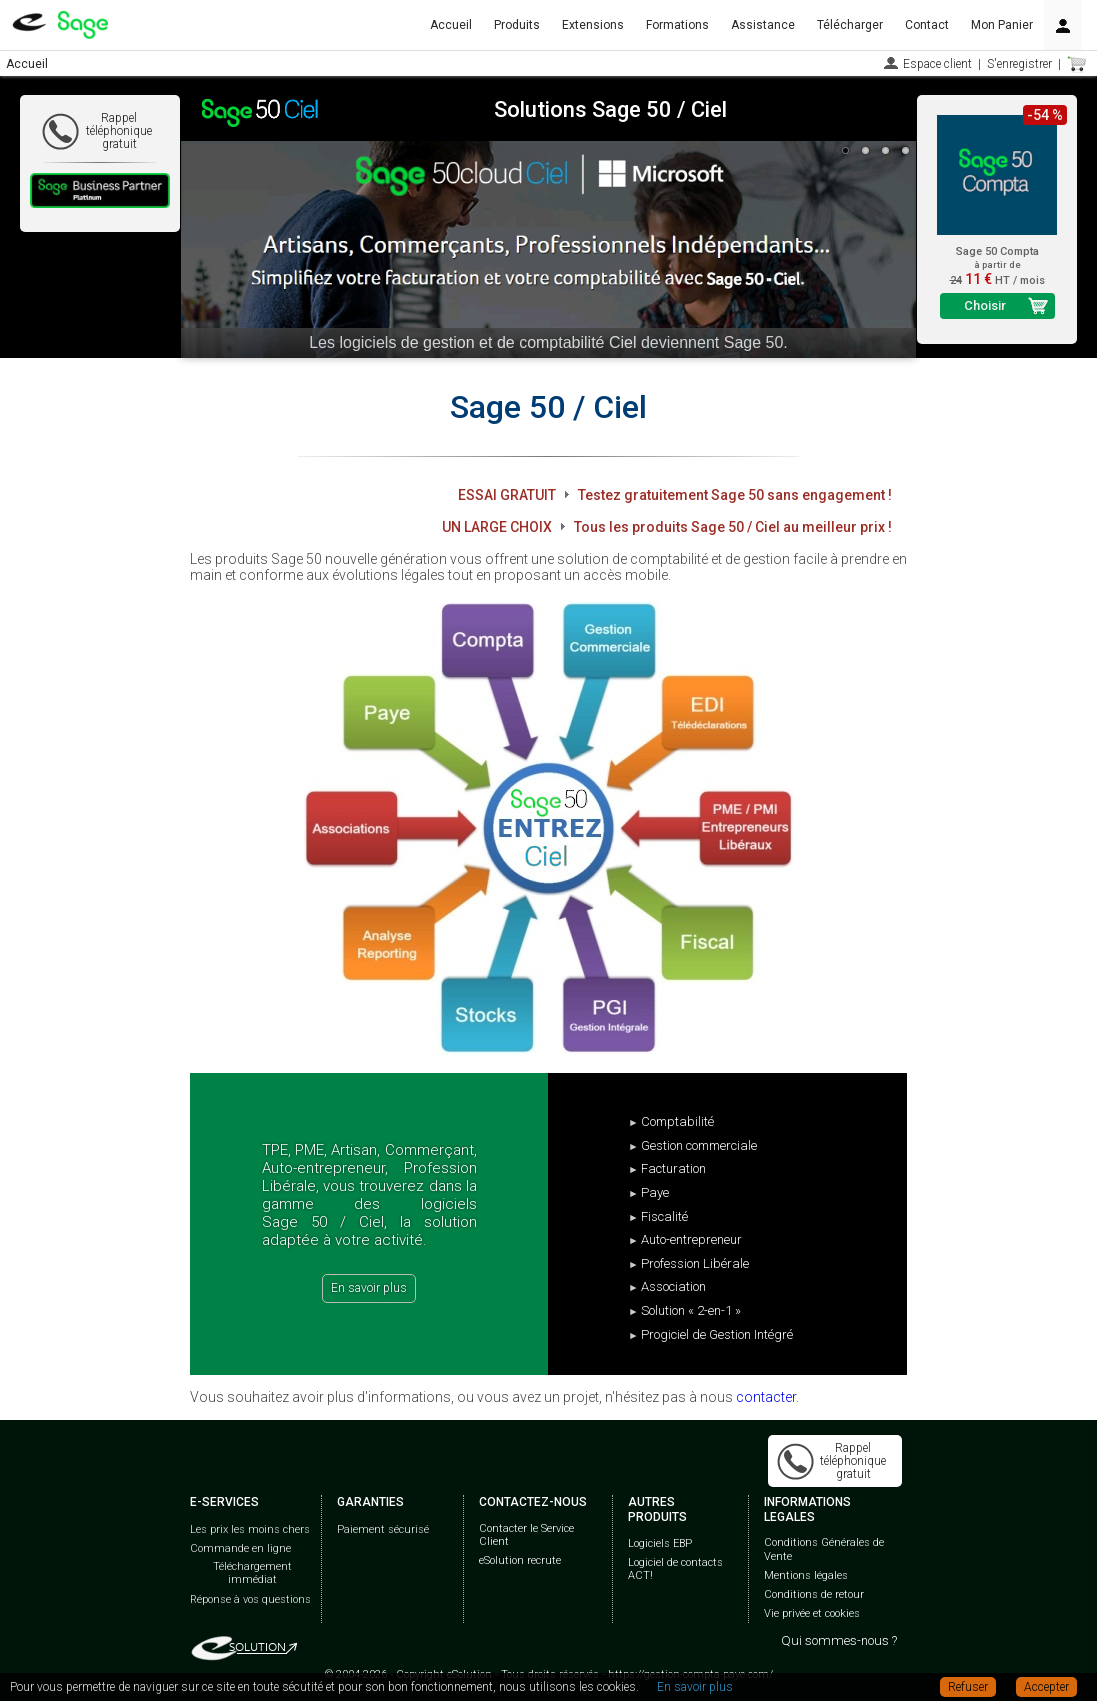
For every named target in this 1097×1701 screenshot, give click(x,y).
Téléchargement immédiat (252, 1573)
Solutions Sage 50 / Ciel (610, 109)
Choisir (985, 305)
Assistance (763, 25)
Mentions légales (806, 1575)
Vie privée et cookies (812, 1613)
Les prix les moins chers (250, 1529)
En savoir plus (369, 1288)
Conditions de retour (814, 1594)
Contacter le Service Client (526, 1535)
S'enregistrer (1019, 64)
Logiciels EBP (660, 1543)
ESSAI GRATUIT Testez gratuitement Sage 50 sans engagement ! (675, 495)
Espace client (937, 64)
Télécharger (850, 25)
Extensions (593, 25)
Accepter (1046, 1687)
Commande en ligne (240, 1548)
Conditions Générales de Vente (824, 1549)
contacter (766, 1397)
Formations (677, 25)
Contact (927, 25)
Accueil (451, 25)
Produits (517, 25)
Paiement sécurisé (383, 1529)
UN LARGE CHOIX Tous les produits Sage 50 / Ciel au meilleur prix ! (667, 527)
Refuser (968, 1687)
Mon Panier (1002, 25)
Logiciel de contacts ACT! (675, 1569)
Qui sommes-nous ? (839, 1640)
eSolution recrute (520, 1560)
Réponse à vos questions (250, 1599)
